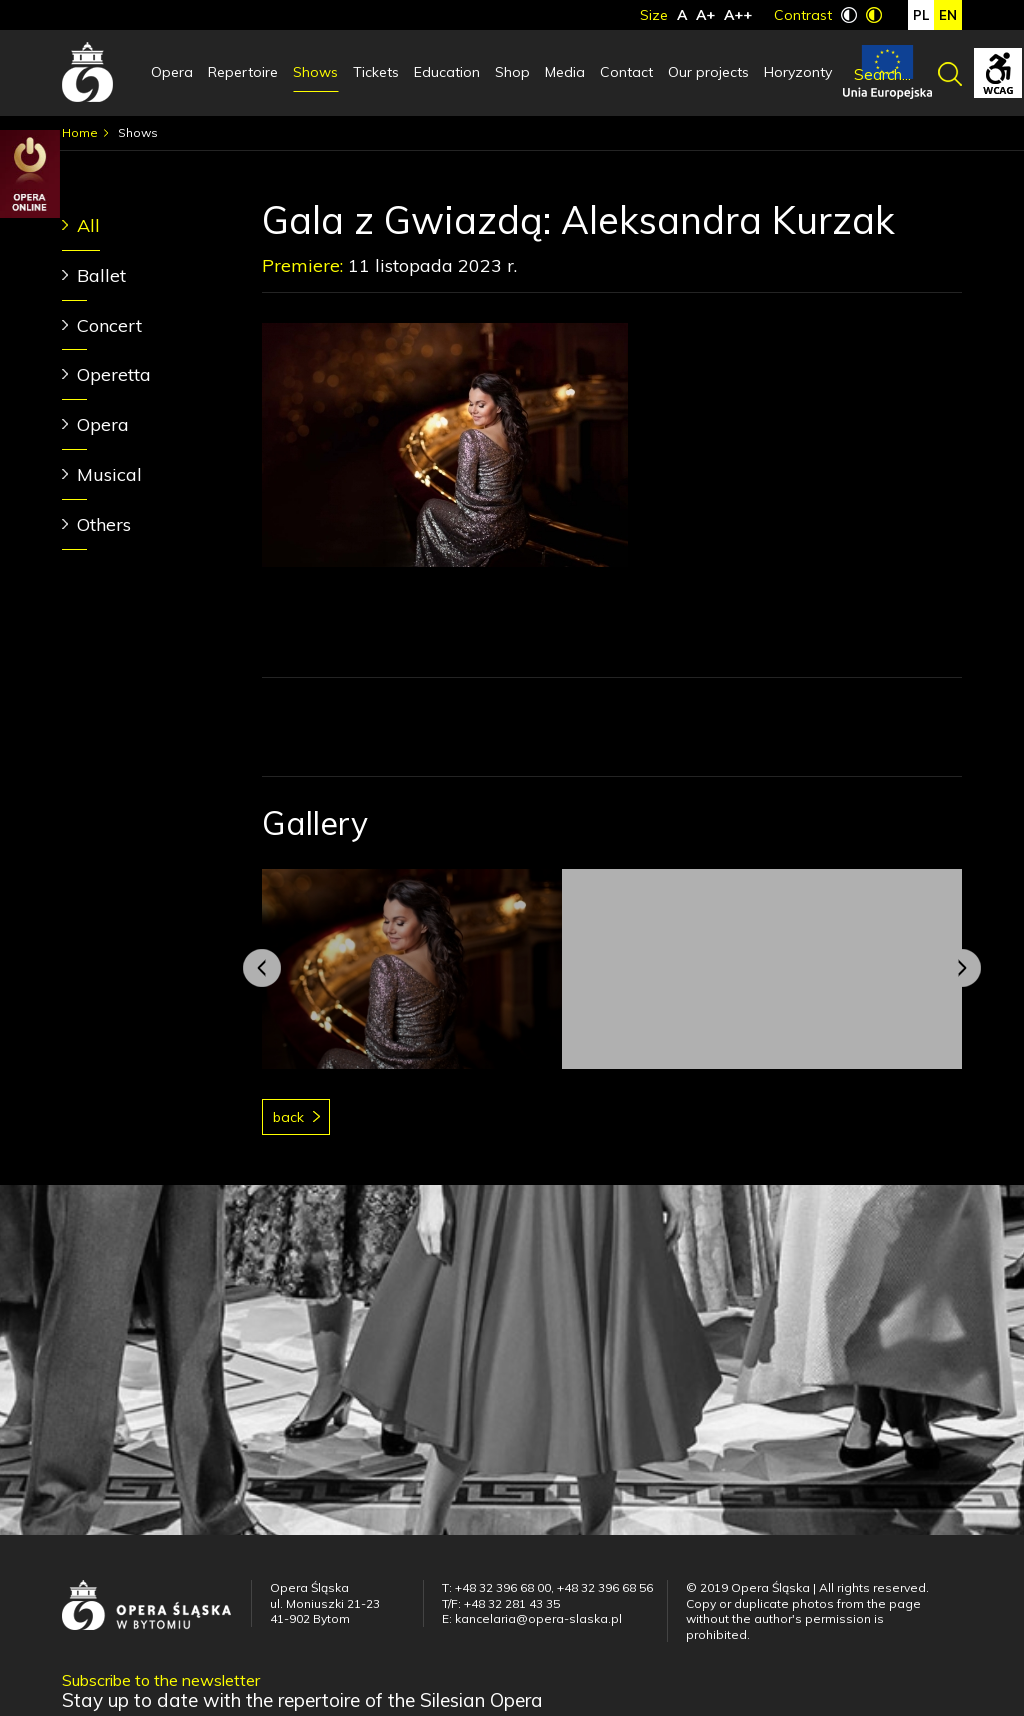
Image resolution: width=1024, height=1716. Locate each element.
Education (447, 72)
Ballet (101, 275)
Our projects (708, 72)
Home (80, 132)
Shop (512, 72)
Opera (172, 72)
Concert (109, 325)
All (88, 225)
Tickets (376, 72)
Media (565, 72)
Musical (109, 474)
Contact (626, 72)
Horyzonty (798, 72)
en (948, 15)
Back (288, 1117)
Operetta (114, 374)
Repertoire (243, 72)
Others (104, 524)
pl (921, 15)
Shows (315, 72)
